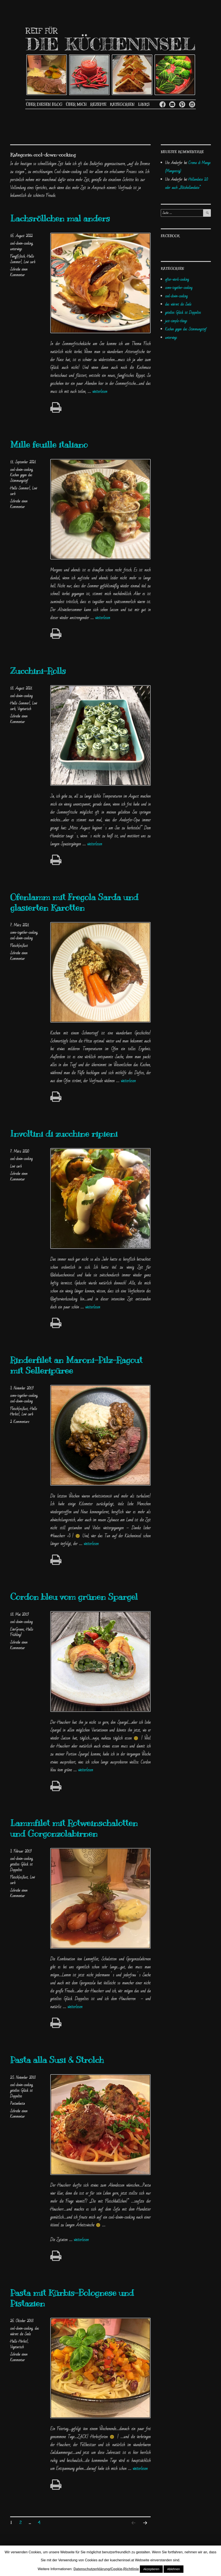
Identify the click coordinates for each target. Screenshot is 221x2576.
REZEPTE (98, 104)
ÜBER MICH (76, 104)
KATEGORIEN (122, 104)
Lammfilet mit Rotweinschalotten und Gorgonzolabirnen (74, 1828)
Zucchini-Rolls (38, 671)
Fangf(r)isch (17, 256)
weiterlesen (99, 391)
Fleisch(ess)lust (19, 945)
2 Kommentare (19, 1421)
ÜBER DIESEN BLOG (44, 104)
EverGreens (17, 1629)
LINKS (144, 104)
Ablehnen (173, 2569)
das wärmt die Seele (24, 2331)
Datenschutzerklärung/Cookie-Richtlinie (106, 2569)
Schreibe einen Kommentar (18, 272)
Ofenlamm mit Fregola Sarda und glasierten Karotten (74, 902)
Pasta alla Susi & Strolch (57, 2060)
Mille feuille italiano (49, 444)
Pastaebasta (17, 2103)
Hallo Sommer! (20, 488)
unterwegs (16, 249)
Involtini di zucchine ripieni (64, 1133)
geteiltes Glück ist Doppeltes (21, 1867)
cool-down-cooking (21, 243)
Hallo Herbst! (19, 2341)
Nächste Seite (145, 2522)
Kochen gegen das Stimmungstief (21, 478)
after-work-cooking (177, 279)
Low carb (29, 262)
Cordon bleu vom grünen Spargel (74, 1596)
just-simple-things (176, 321)
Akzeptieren (151, 2569)
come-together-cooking (23, 932)
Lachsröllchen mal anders (60, 218)
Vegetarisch (24, 709)
